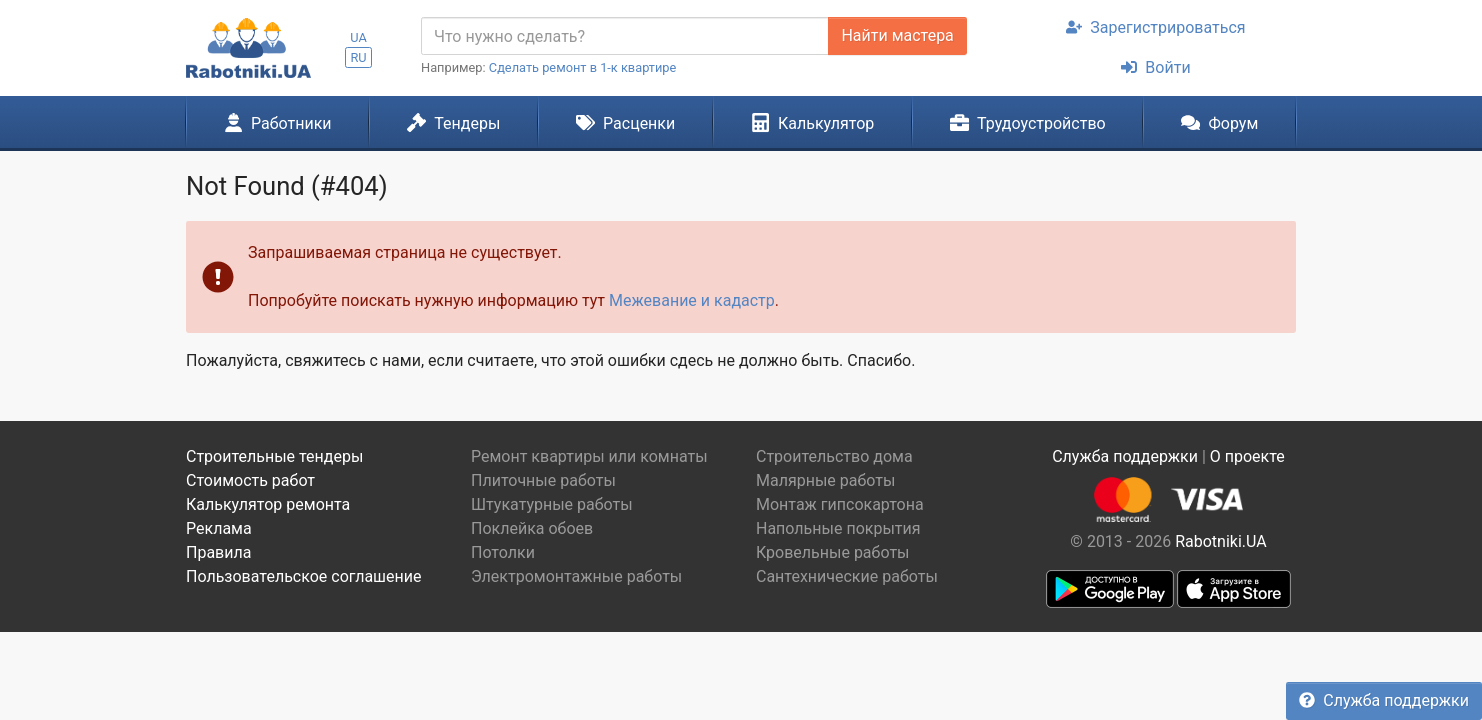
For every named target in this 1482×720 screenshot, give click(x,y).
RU (358, 57)
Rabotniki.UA (1221, 541)
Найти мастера (897, 35)
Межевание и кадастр (692, 300)
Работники (278, 123)
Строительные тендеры (274, 456)
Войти (1155, 67)
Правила (218, 552)
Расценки (625, 123)
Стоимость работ (250, 480)
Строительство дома (834, 456)
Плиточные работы (543, 480)
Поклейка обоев (532, 528)
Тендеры (453, 123)
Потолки (503, 552)
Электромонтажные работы (576, 576)
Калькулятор (813, 123)
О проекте (1247, 456)
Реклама (219, 528)
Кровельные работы (833, 552)
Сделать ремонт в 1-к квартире (583, 67)
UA (358, 37)
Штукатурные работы (552, 504)
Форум (1219, 123)
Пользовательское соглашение (304, 576)
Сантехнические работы (847, 576)
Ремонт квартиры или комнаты (589, 456)
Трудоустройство (1028, 123)
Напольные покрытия (838, 528)
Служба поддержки (1384, 700)
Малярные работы (825, 480)
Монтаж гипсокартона (840, 504)
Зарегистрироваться (1155, 27)
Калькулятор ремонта (268, 504)
